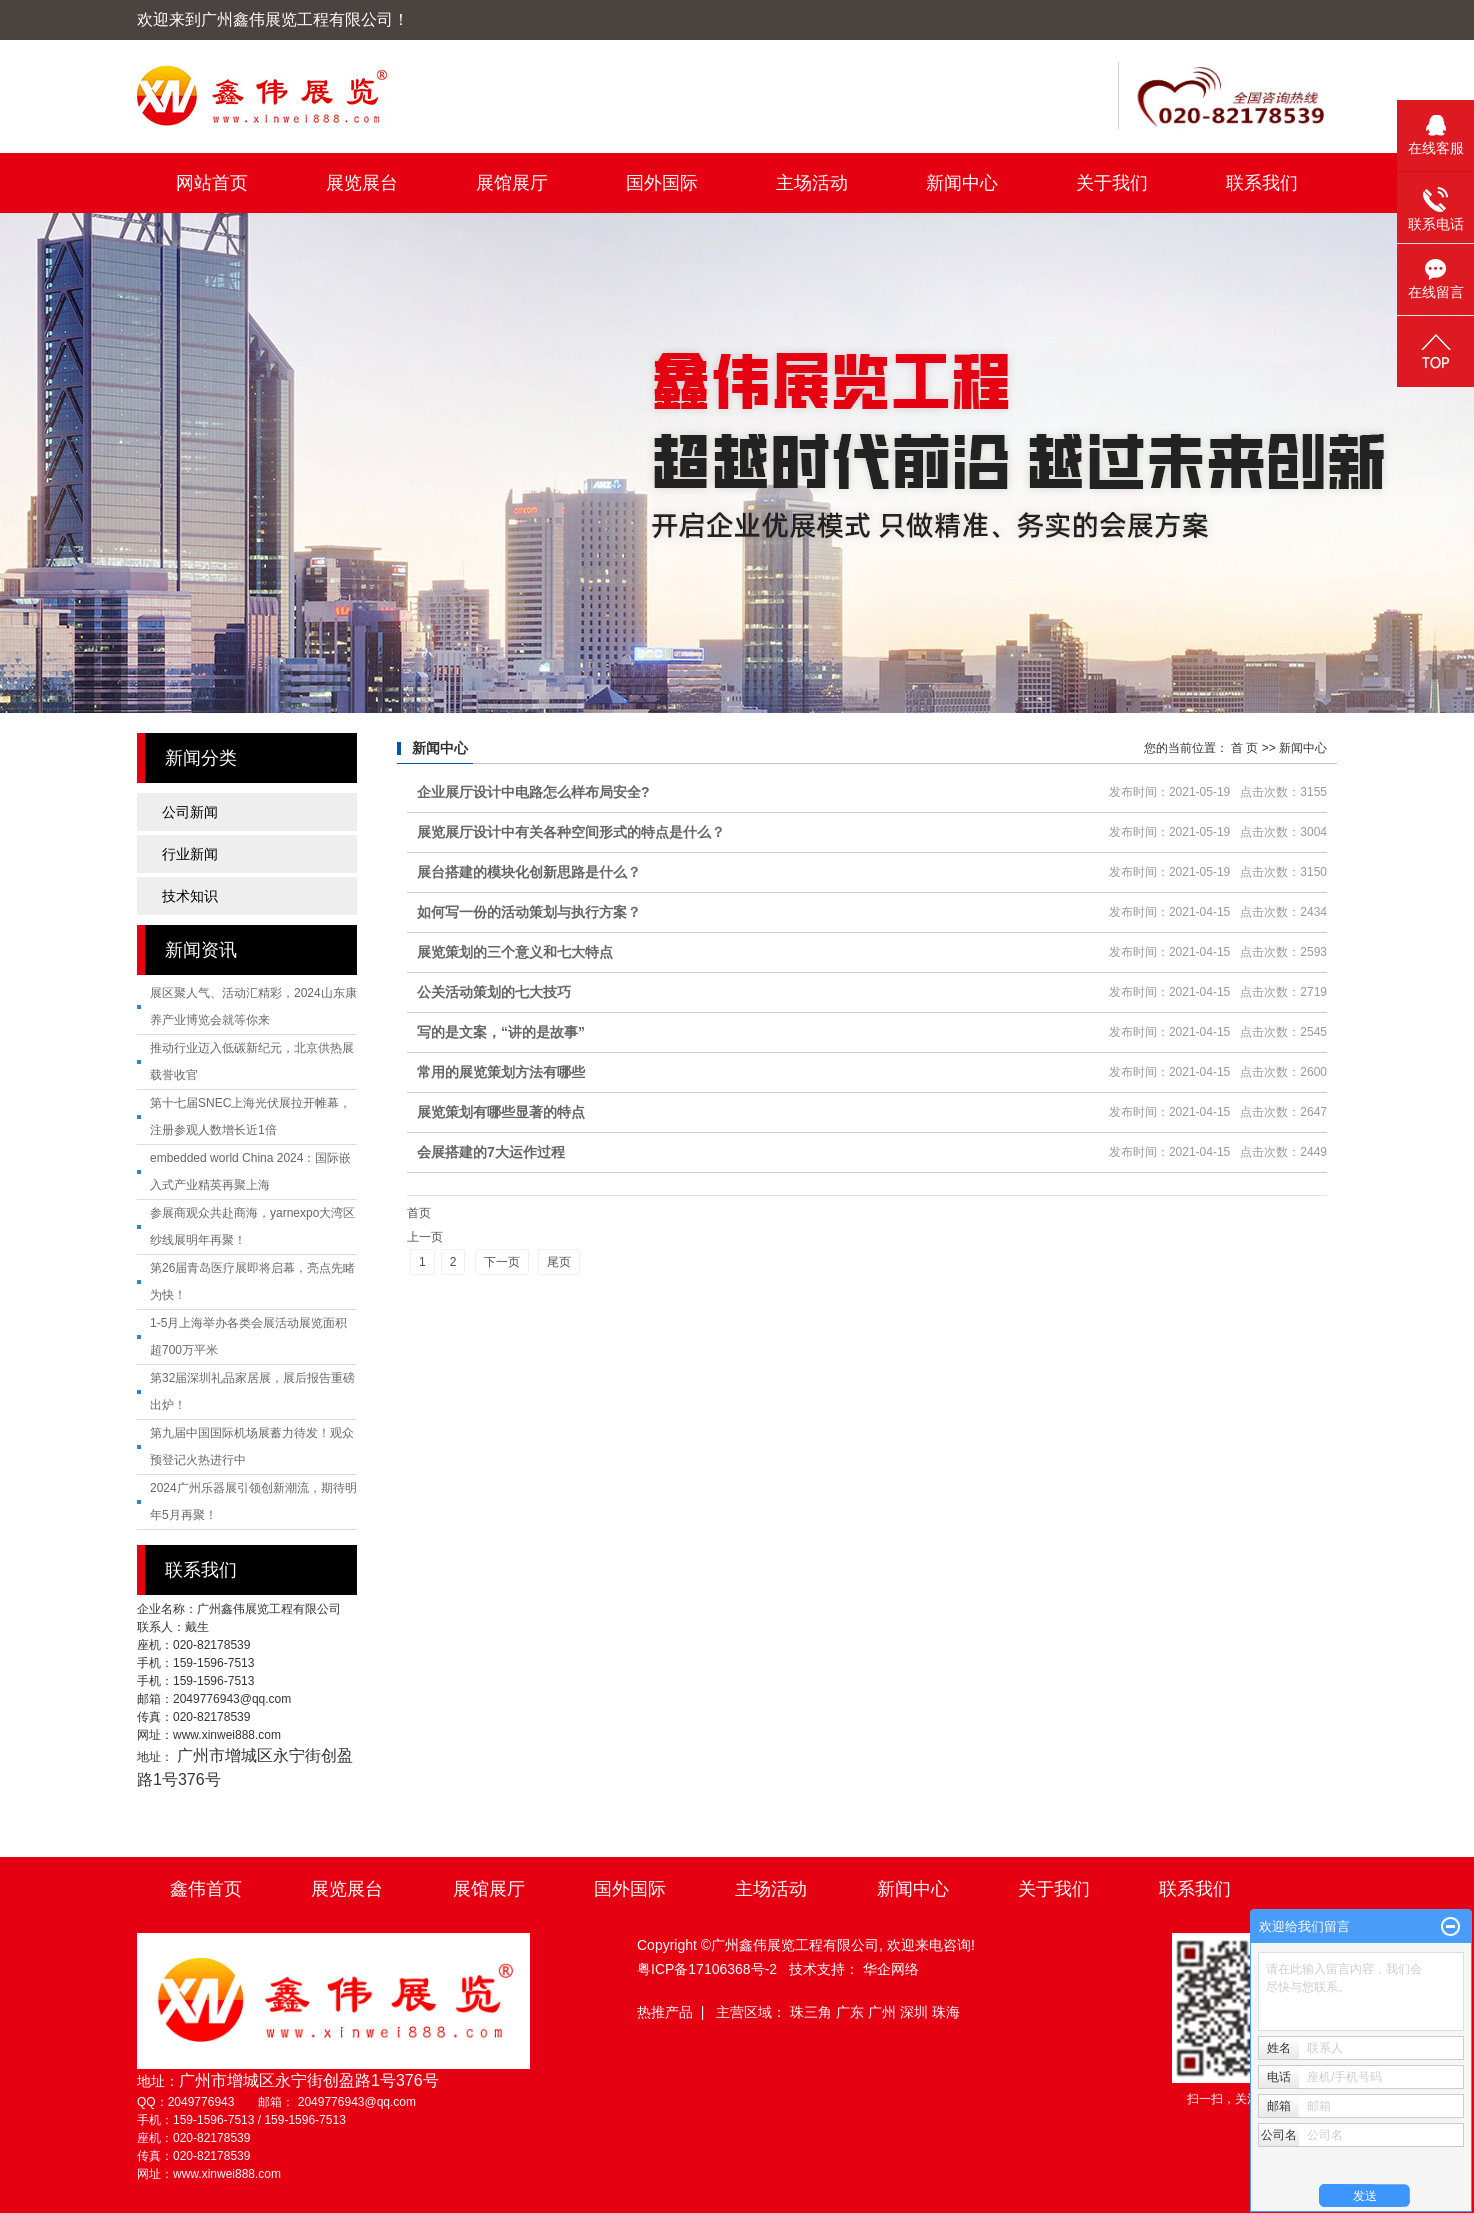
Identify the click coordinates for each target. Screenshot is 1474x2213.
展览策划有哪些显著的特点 (501, 1112)
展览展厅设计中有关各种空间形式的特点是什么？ (571, 832)
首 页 (1244, 748)
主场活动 (812, 183)
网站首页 (212, 183)
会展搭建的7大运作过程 (491, 1152)
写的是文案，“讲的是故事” (501, 1032)
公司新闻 (190, 812)
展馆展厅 (512, 183)
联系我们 (1262, 183)
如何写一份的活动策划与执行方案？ (529, 912)
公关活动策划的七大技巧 (494, 992)
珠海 (946, 2012)
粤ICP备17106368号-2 (707, 1969)
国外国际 (662, 183)
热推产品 (665, 2012)
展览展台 (362, 183)
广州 (884, 2012)
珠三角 (813, 2012)
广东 (852, 2012)
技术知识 (190, 896)
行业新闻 (190, 854)
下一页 (502, 1262)
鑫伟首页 (206, 1889)
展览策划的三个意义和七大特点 (515, 952)
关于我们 (1112, 183)
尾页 (559, 1262)
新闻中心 (962, 183)
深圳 (916, 2012)
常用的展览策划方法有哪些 (501, 1072)
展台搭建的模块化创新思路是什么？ (529, 872)
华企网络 (891, 1969)
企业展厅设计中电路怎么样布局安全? (533, 792)
